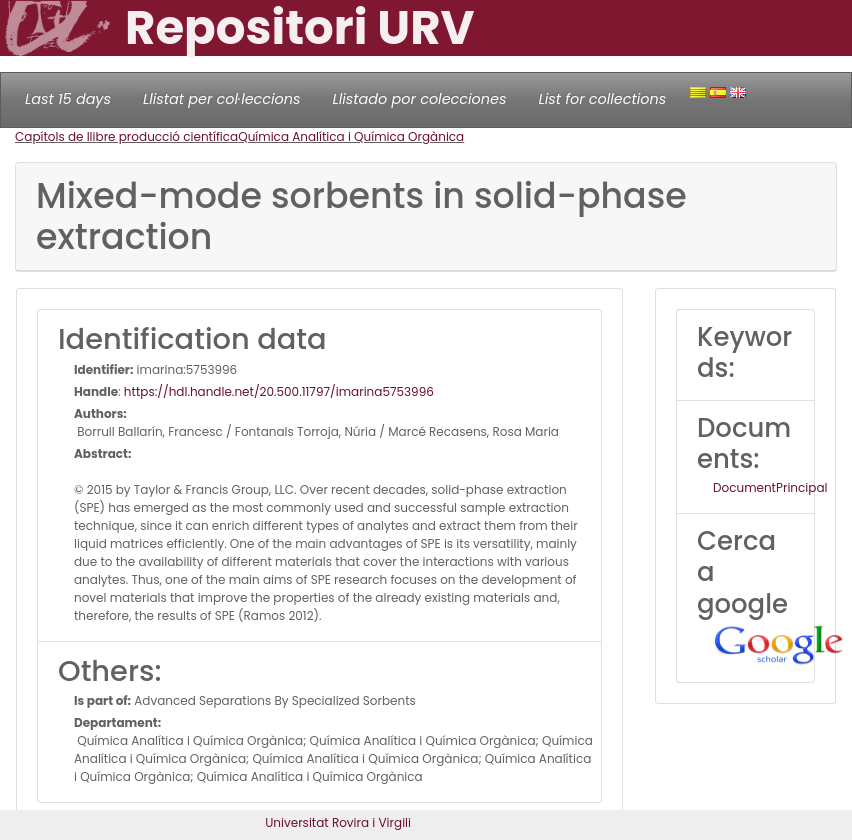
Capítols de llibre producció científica (126, 136)
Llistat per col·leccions (222, 99)
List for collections (602, 99)
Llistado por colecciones (420, 99)
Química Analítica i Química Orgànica (351, 136)
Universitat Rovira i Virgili (338, 822)
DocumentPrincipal (770, 487)
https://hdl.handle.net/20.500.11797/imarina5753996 (279, 391)
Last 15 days (68, 99)
